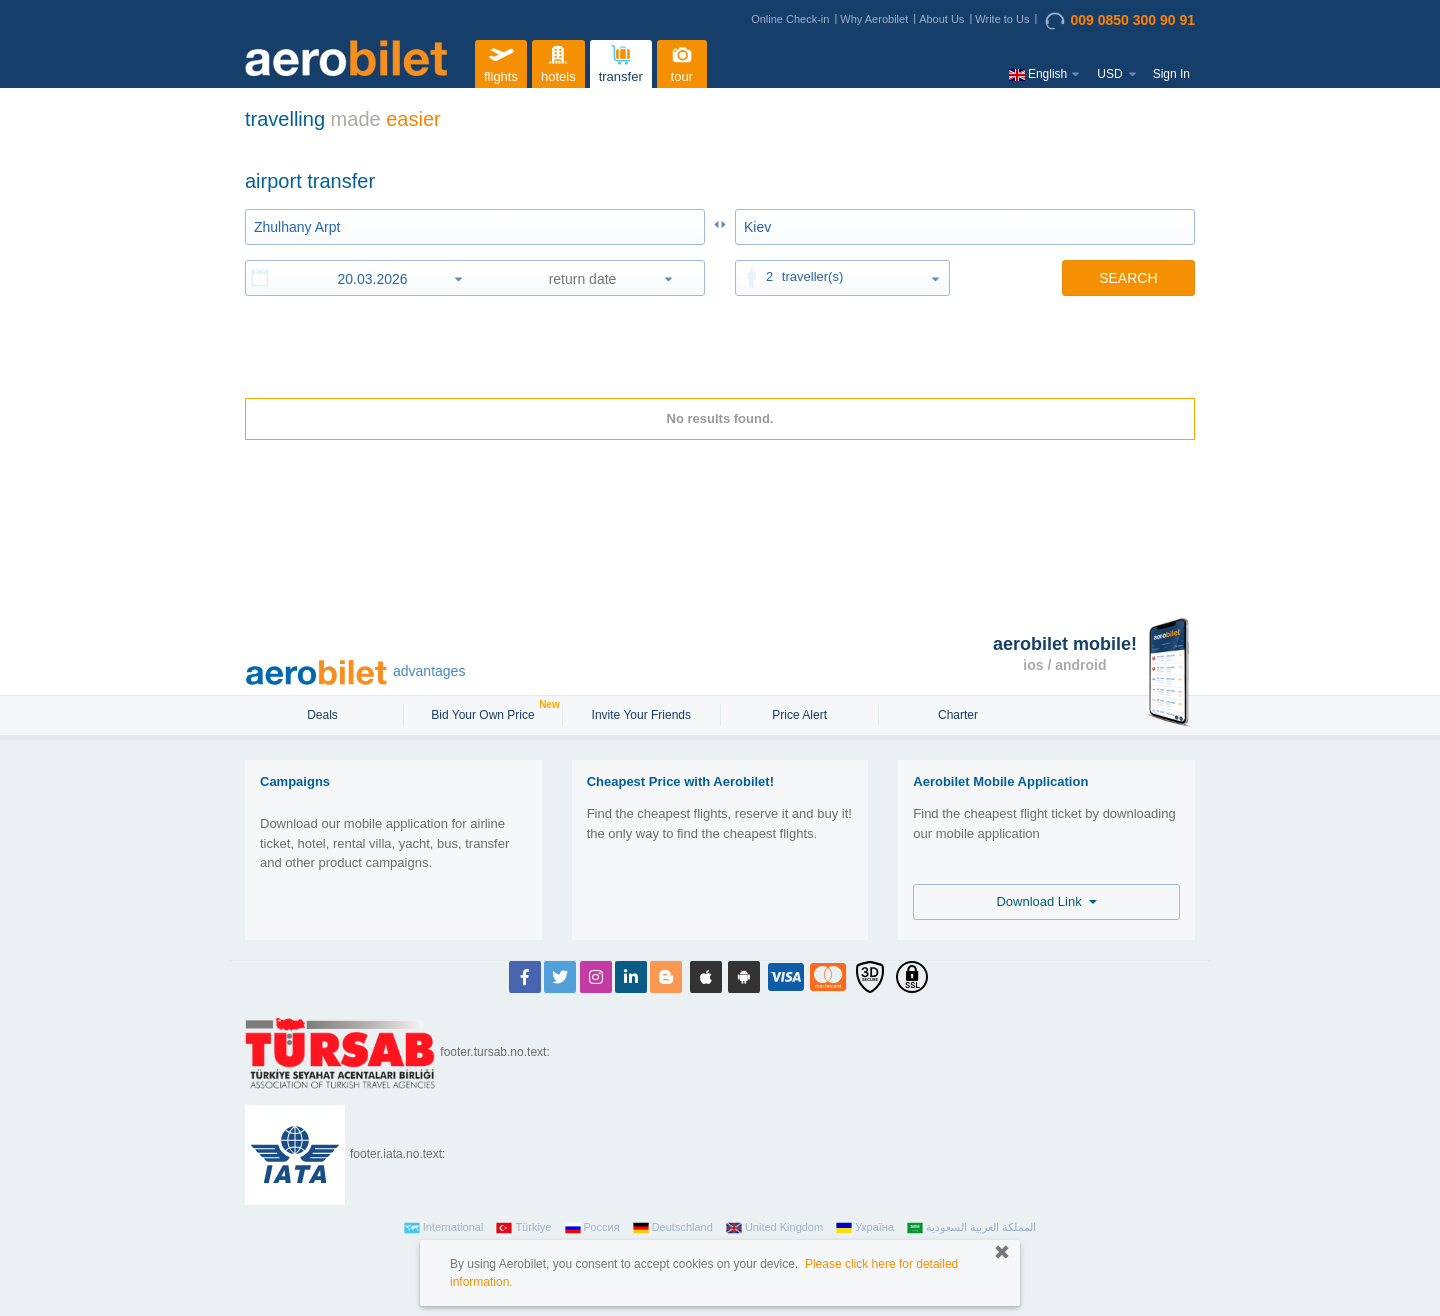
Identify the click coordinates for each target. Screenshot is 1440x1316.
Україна (865, 1228)
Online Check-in (790, 19)
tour (682, 61)
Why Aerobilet (874, 19)
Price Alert (799, 715)
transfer (621, 61)
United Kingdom (774, 1228)
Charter (958, 715)
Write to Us (1002, 19)
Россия (592, 1228)
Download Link (1046, 901)
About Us (941, 19)
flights (501, 61)
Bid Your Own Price (485, 713)
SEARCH (1128, 278)
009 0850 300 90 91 (1120, 21)
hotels (558, 61)
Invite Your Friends (641, 715)
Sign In (1171, 74)
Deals (324, 715)
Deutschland (673, 1228)
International (444, 1228)
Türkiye (523, 1228)
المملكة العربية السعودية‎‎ (971, 1228)
